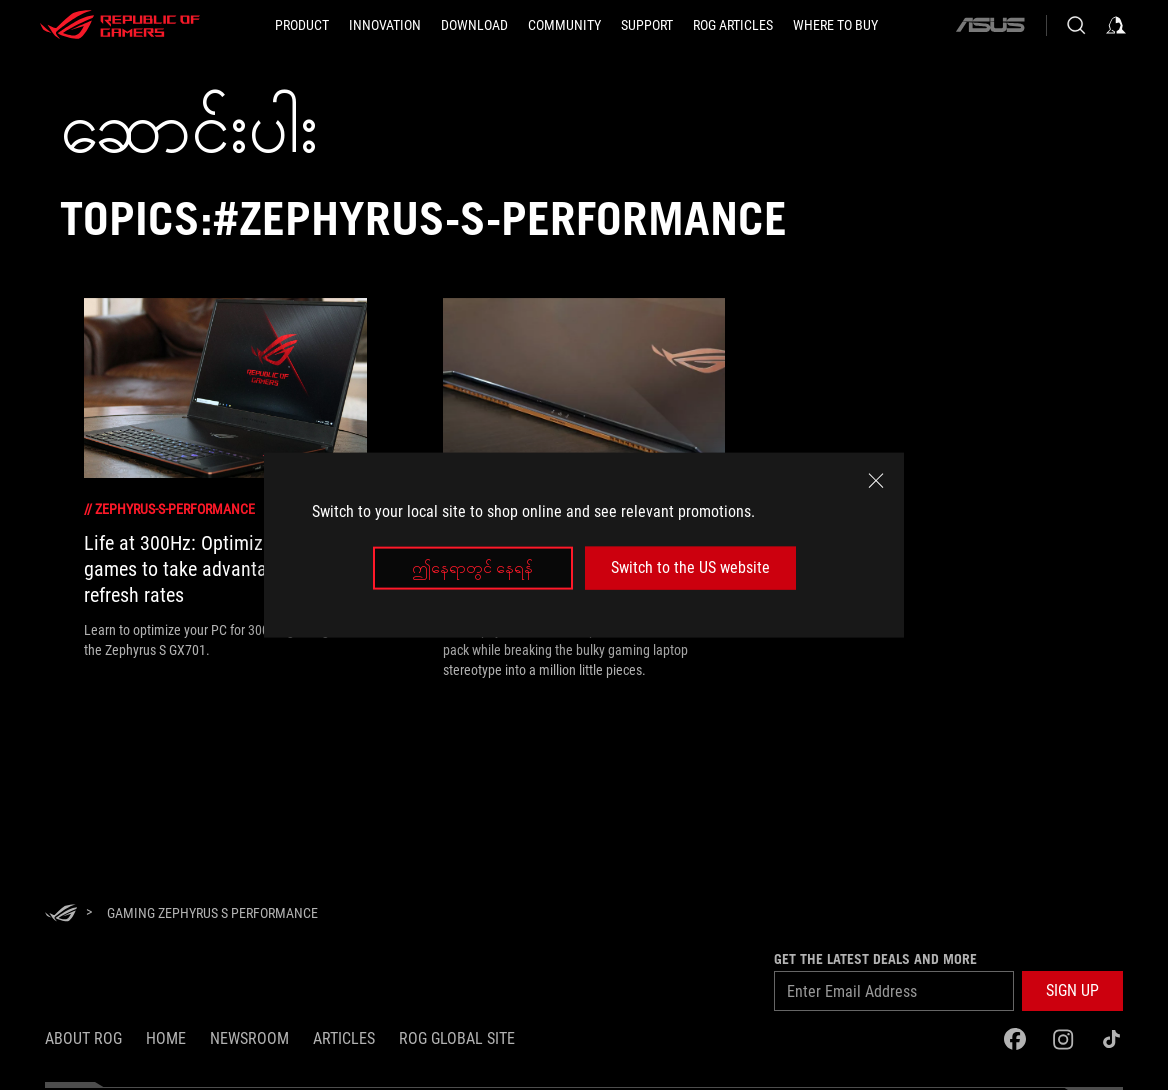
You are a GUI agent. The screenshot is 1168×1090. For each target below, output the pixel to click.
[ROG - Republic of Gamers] (120, 25)
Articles (344, 1038)
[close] (876, 481)
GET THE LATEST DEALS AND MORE (875, 959)
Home (166, 1038)
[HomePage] (61, 914)
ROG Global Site (457, 1038)
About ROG (83, 1038)
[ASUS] (990, 25)
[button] (302, 25)
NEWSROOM (249, 1038)
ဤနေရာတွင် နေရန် (472, 567)
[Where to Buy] (835, 25)
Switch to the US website (690, 567)
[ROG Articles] (733, 25)
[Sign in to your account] (1116, 25)
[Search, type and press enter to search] (1076, 25)
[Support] (647, 25)
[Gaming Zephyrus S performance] (212, 913)
